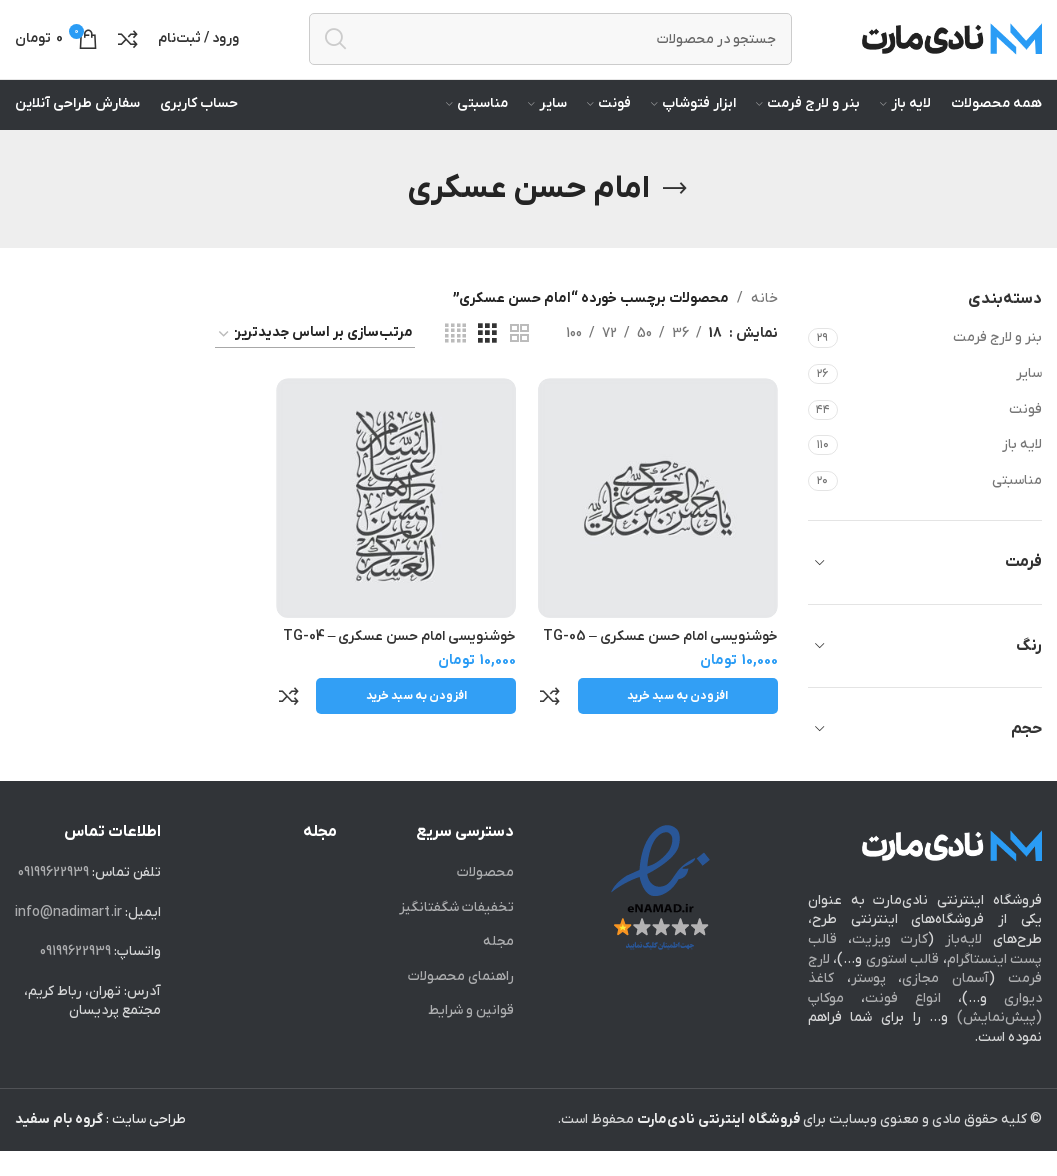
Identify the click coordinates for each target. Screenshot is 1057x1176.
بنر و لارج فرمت (997, 363)
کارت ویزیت (890, 964)
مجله (498, 967)
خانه (764, 323)
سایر (1029, 398)
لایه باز (1022, 470)
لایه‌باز (963, 964)
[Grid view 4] (455, 359)
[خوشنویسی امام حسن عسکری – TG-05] (661, 521)
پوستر (868, 1004)
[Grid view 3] (487, 359)
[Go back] (675, 214)
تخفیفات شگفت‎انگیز (456, 932)
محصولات (485, 897)
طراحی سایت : (100, 1144)
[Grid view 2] (519, 359)
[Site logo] (952, 51)
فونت (1025, 434)
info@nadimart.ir (68, 937)
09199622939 (53, 897)
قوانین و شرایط (471, 1036)
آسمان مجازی (945, 1004)
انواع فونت (903, 1023)
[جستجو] (550, 52)
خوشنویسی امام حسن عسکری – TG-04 (397, 656)
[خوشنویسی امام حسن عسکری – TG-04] (396, 521)
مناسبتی (1017, 505)
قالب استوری (902, 984)
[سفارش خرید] (315, 360)
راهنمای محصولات (461, 1001)
